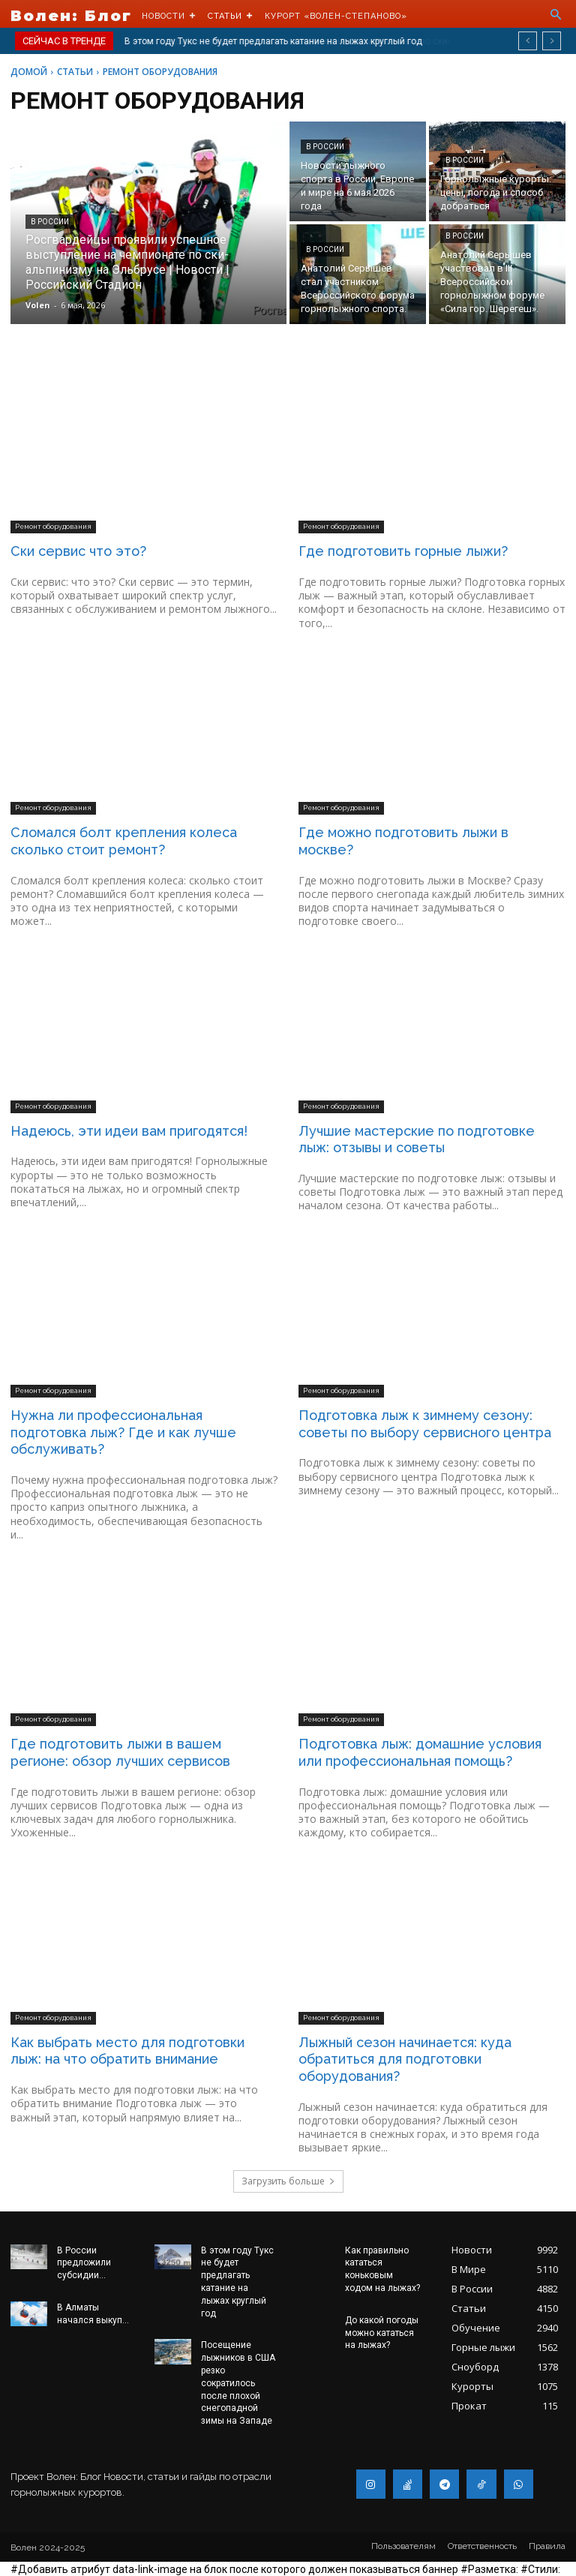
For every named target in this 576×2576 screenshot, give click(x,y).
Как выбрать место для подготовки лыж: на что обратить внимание (127, 2050)
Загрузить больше (288, 2181)
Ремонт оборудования (59, 526)
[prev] (527, 41)
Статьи (75, 71)
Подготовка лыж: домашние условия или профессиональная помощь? (420, 1752)
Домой (28, 71)
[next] (551, 41)
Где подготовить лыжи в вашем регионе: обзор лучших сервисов (120, 1752)
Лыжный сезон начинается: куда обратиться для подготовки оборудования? (405, 2059)
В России (50, 222)
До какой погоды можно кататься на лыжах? (381, 2333)
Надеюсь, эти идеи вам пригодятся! (129, 1131)
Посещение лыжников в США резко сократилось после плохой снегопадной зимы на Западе (238, 2383)
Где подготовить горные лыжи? (403, 551)
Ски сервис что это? (78, 551)
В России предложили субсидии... (84, 2263)
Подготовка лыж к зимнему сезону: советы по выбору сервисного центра (424, 1423)
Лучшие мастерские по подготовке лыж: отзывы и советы (416, 1139)
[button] (556, 16)
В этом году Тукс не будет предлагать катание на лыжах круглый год (273, 41)
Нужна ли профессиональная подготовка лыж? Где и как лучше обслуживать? (123, 1432)
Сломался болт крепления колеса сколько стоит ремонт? (123, 840)
